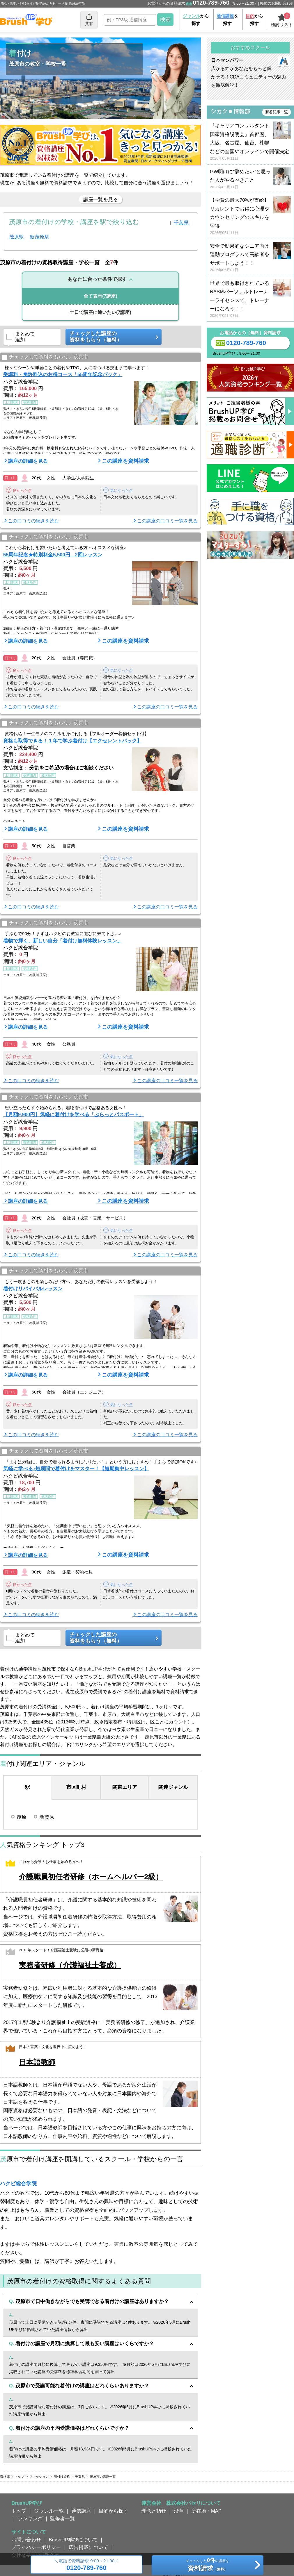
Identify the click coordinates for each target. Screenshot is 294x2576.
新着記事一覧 (276, 112)
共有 (89, 19)
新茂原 (46, 1817)
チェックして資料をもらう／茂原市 (45, 357)
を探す (227, 19)
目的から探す (113, 2511)
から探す (196, 19)
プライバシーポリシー (36, 2547)
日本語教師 (37, 2062)
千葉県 (181, 222)
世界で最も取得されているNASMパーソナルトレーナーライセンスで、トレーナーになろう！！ (250, 300)
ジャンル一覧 (49, 2511)
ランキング (30, 2518)
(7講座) (100, 296)
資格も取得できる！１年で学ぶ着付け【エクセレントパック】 (72, 740)
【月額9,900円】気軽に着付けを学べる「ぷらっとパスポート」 (73, 1114)
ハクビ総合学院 (18, 2183)
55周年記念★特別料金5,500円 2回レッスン (52, 554)
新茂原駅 (39, 237)
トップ (18, 2511)
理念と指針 (153, 2511)
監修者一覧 (62, 2518)
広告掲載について (88, 2547)
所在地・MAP (206, 2511)
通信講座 (81, 2511)
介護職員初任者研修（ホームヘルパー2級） (91, 1877)
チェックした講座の (111, 337)
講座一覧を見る (100, 199)
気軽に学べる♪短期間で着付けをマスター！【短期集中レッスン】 (76, 1468)
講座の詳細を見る (28, 461)
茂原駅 (16, 237)
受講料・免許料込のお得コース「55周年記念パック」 (62, 374)
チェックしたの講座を (207, 2565)
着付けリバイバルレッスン (33, 1288)
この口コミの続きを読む (33, 520)
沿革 (179, 2511)
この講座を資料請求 (125, 461)
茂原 (21, 1817)
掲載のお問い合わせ (277, 3)
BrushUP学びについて (73, 2539)
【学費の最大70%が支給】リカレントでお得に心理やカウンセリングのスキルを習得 (250, 216)
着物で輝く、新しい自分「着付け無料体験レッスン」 (62, 940)
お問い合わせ (26, 2539)
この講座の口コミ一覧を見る (167, 520)
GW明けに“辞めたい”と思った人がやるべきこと (250, 179)
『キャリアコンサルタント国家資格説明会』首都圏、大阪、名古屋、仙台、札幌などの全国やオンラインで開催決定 (250, 142)
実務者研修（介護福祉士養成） (70, 1965)
